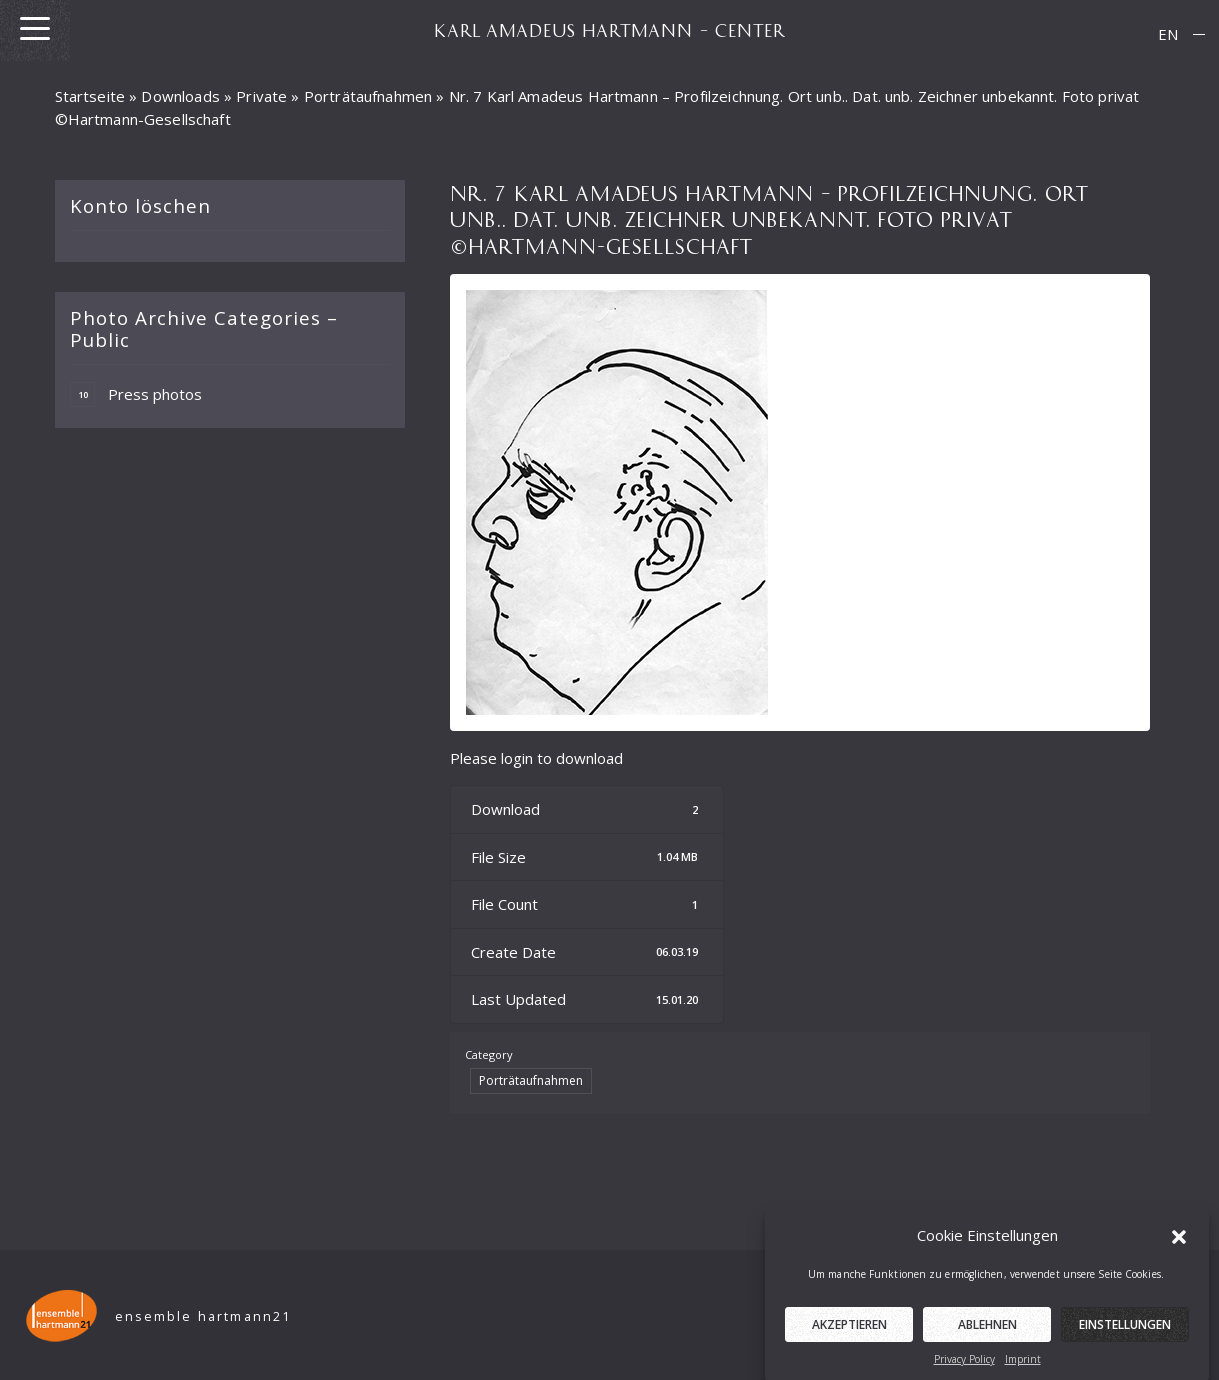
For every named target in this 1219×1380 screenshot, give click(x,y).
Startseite (90, 96)
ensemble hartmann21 (203, 1316)
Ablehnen (987, 1336)
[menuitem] (1168, 34)
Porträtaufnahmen (368, 96)
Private (261, 96)
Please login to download (536, 758)
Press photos (136, 394)
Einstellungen (1125, 1336)
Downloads (180, 96)
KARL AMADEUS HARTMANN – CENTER (610, 30)
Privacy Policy (964, 1371)
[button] (1179, 1248)
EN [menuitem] (1168, 34)
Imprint (1023, 1371)
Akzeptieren (849, 1336)
